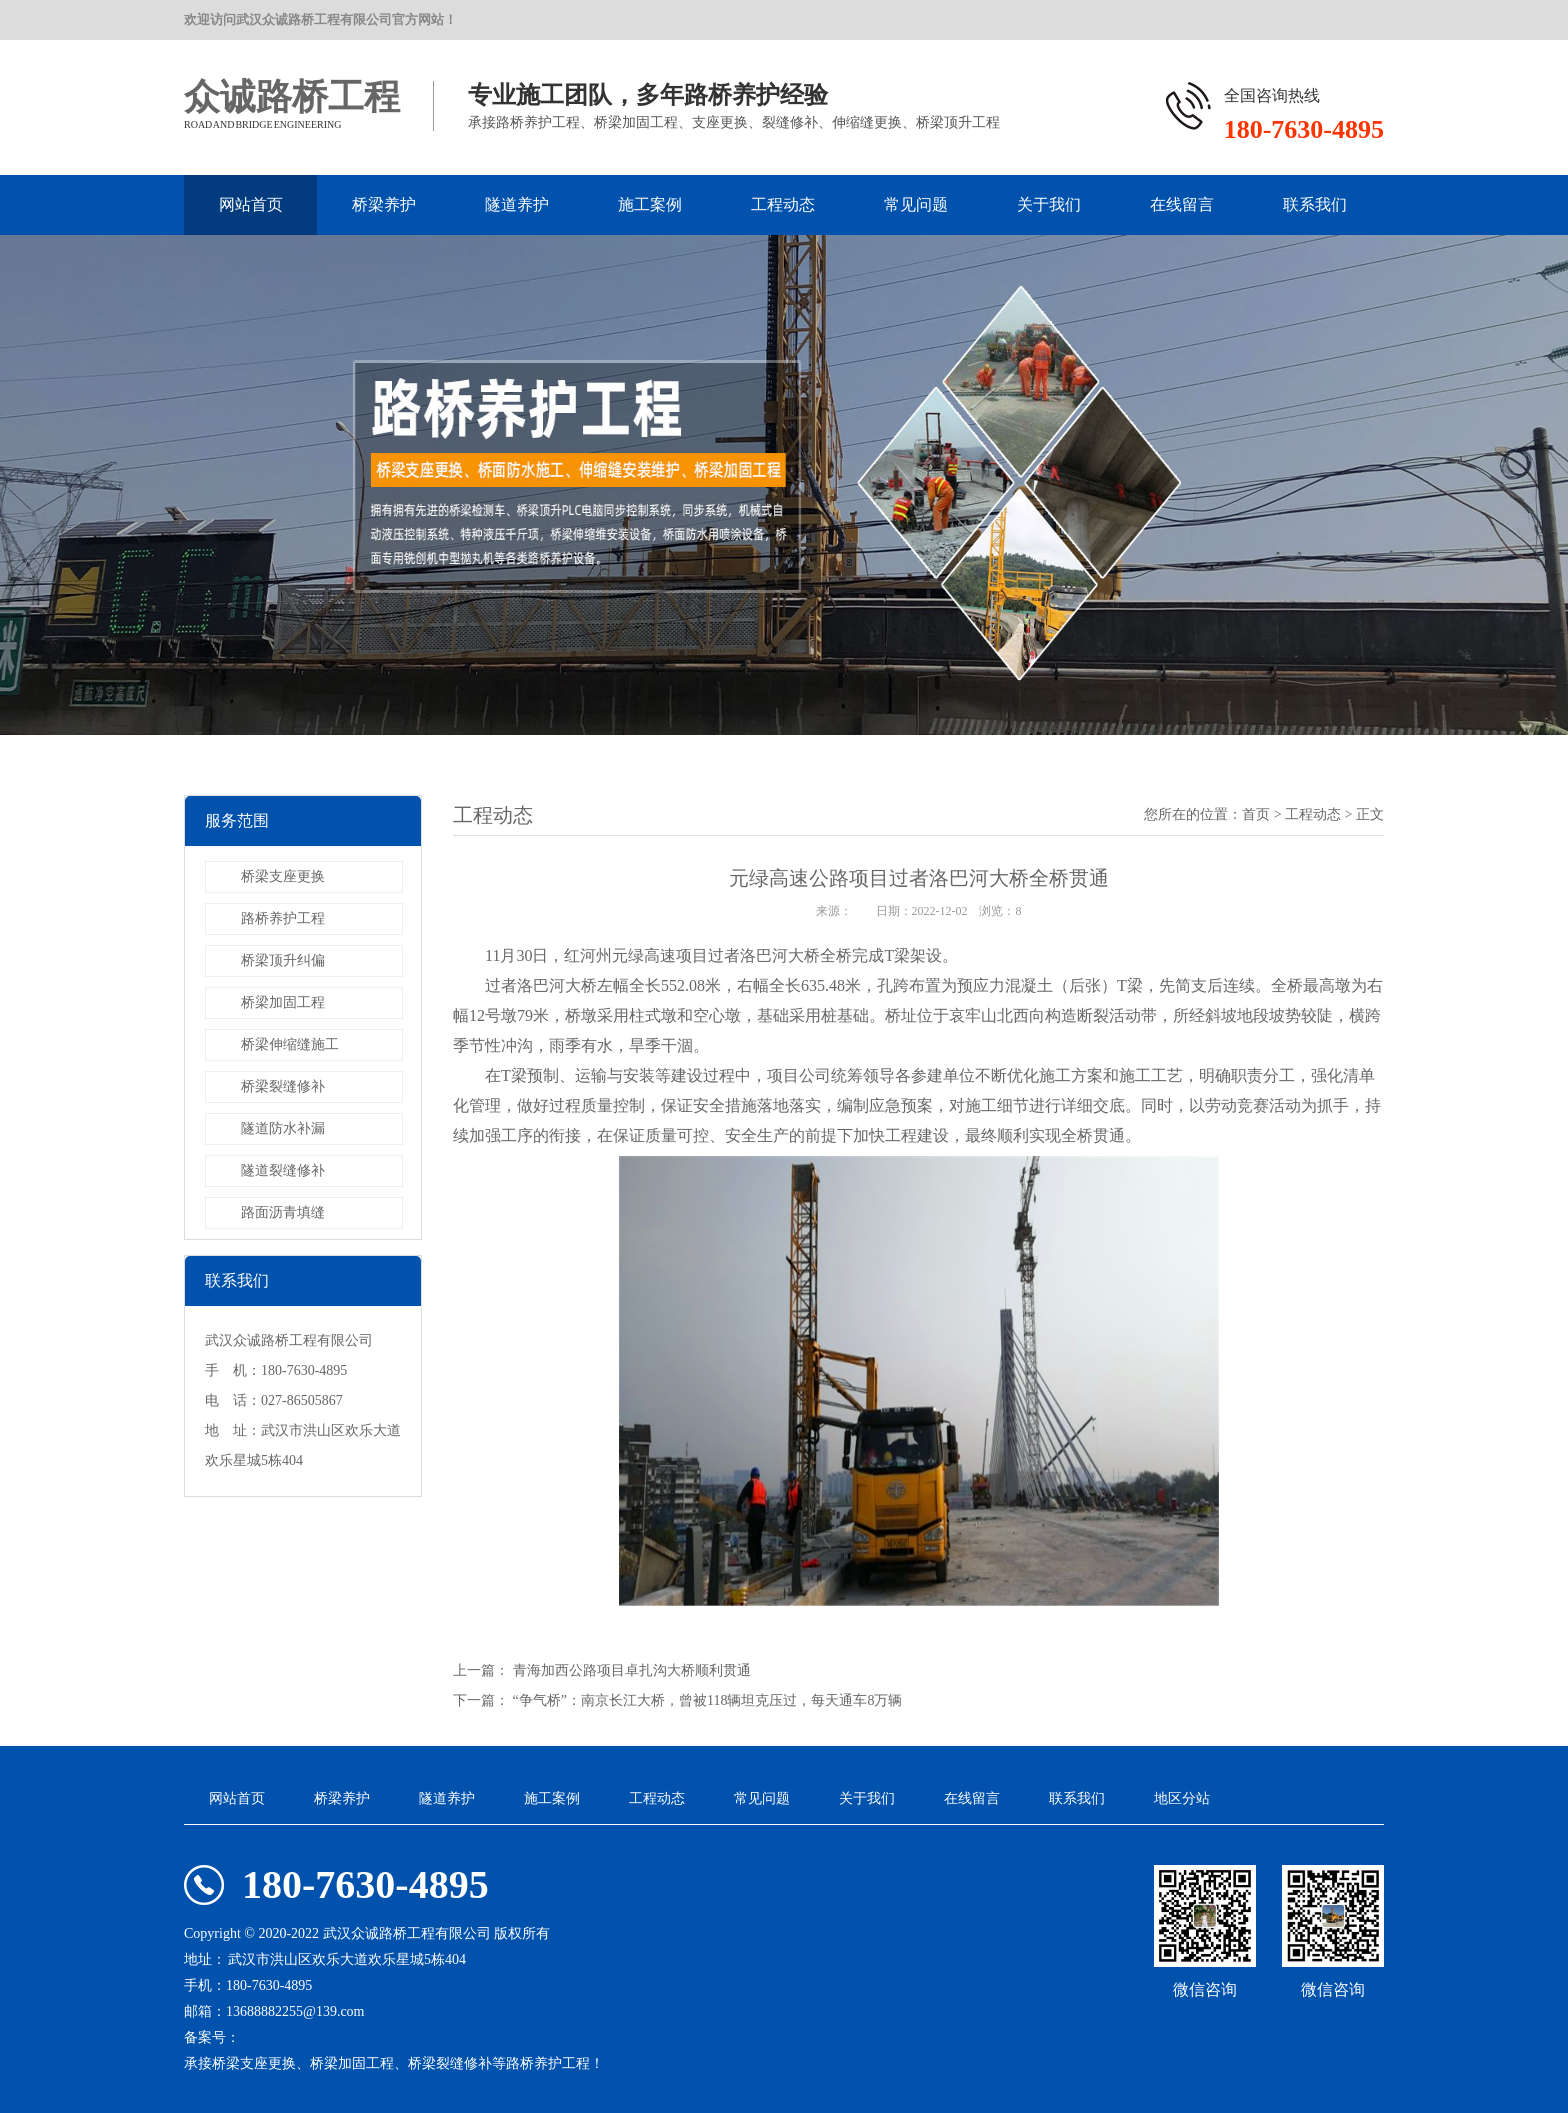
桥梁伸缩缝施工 (290, 1044)
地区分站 (1182, 1798)
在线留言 (1182, 204)
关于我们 (1049, 204)
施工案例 (650, 204)
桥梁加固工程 (283, 1002)
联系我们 (1315, 204)
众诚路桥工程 (292, 97)
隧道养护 (517, 204)
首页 (1256, 814)
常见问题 (916, 204)
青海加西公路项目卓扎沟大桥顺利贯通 (632, 1670)
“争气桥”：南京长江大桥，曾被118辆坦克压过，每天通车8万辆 (708, 1700)
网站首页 (251, 204)
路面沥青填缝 (283, 1212)
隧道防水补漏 (283, 1128)
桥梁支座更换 (283, 876)
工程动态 (783, 204)
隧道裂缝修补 (283, 1170)
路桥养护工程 (283, 918)
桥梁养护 (384, 204)
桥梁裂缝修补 (283, 1086)
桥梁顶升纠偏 (283, 960)
